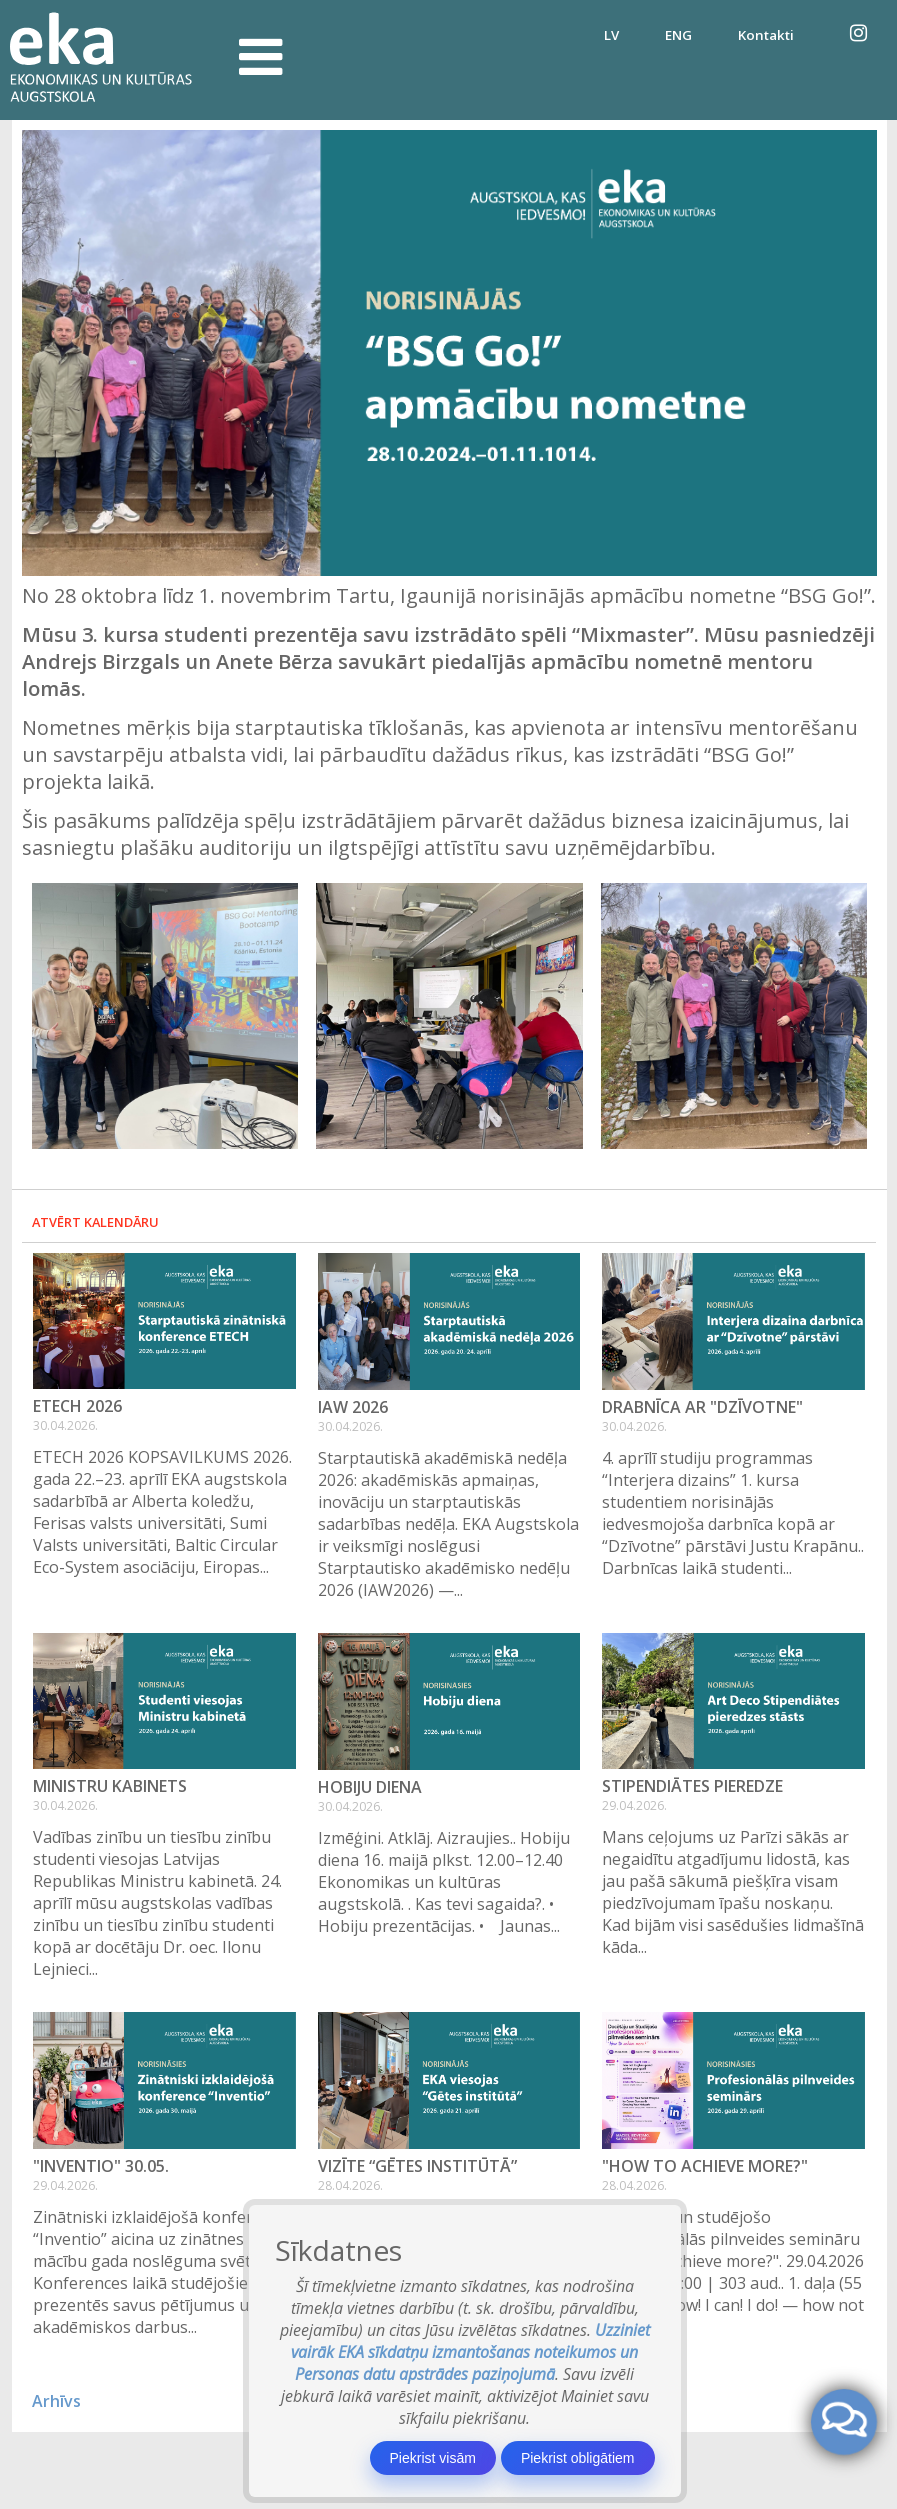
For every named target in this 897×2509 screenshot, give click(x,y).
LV (611, 35)
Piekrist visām (433, 2458)
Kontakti (766, 35)
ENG (678, 35)
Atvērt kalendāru (95, 1222)
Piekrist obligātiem (578, 2458)
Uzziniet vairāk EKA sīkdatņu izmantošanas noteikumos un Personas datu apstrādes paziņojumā (470, 2352)
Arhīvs (56, 2401)
